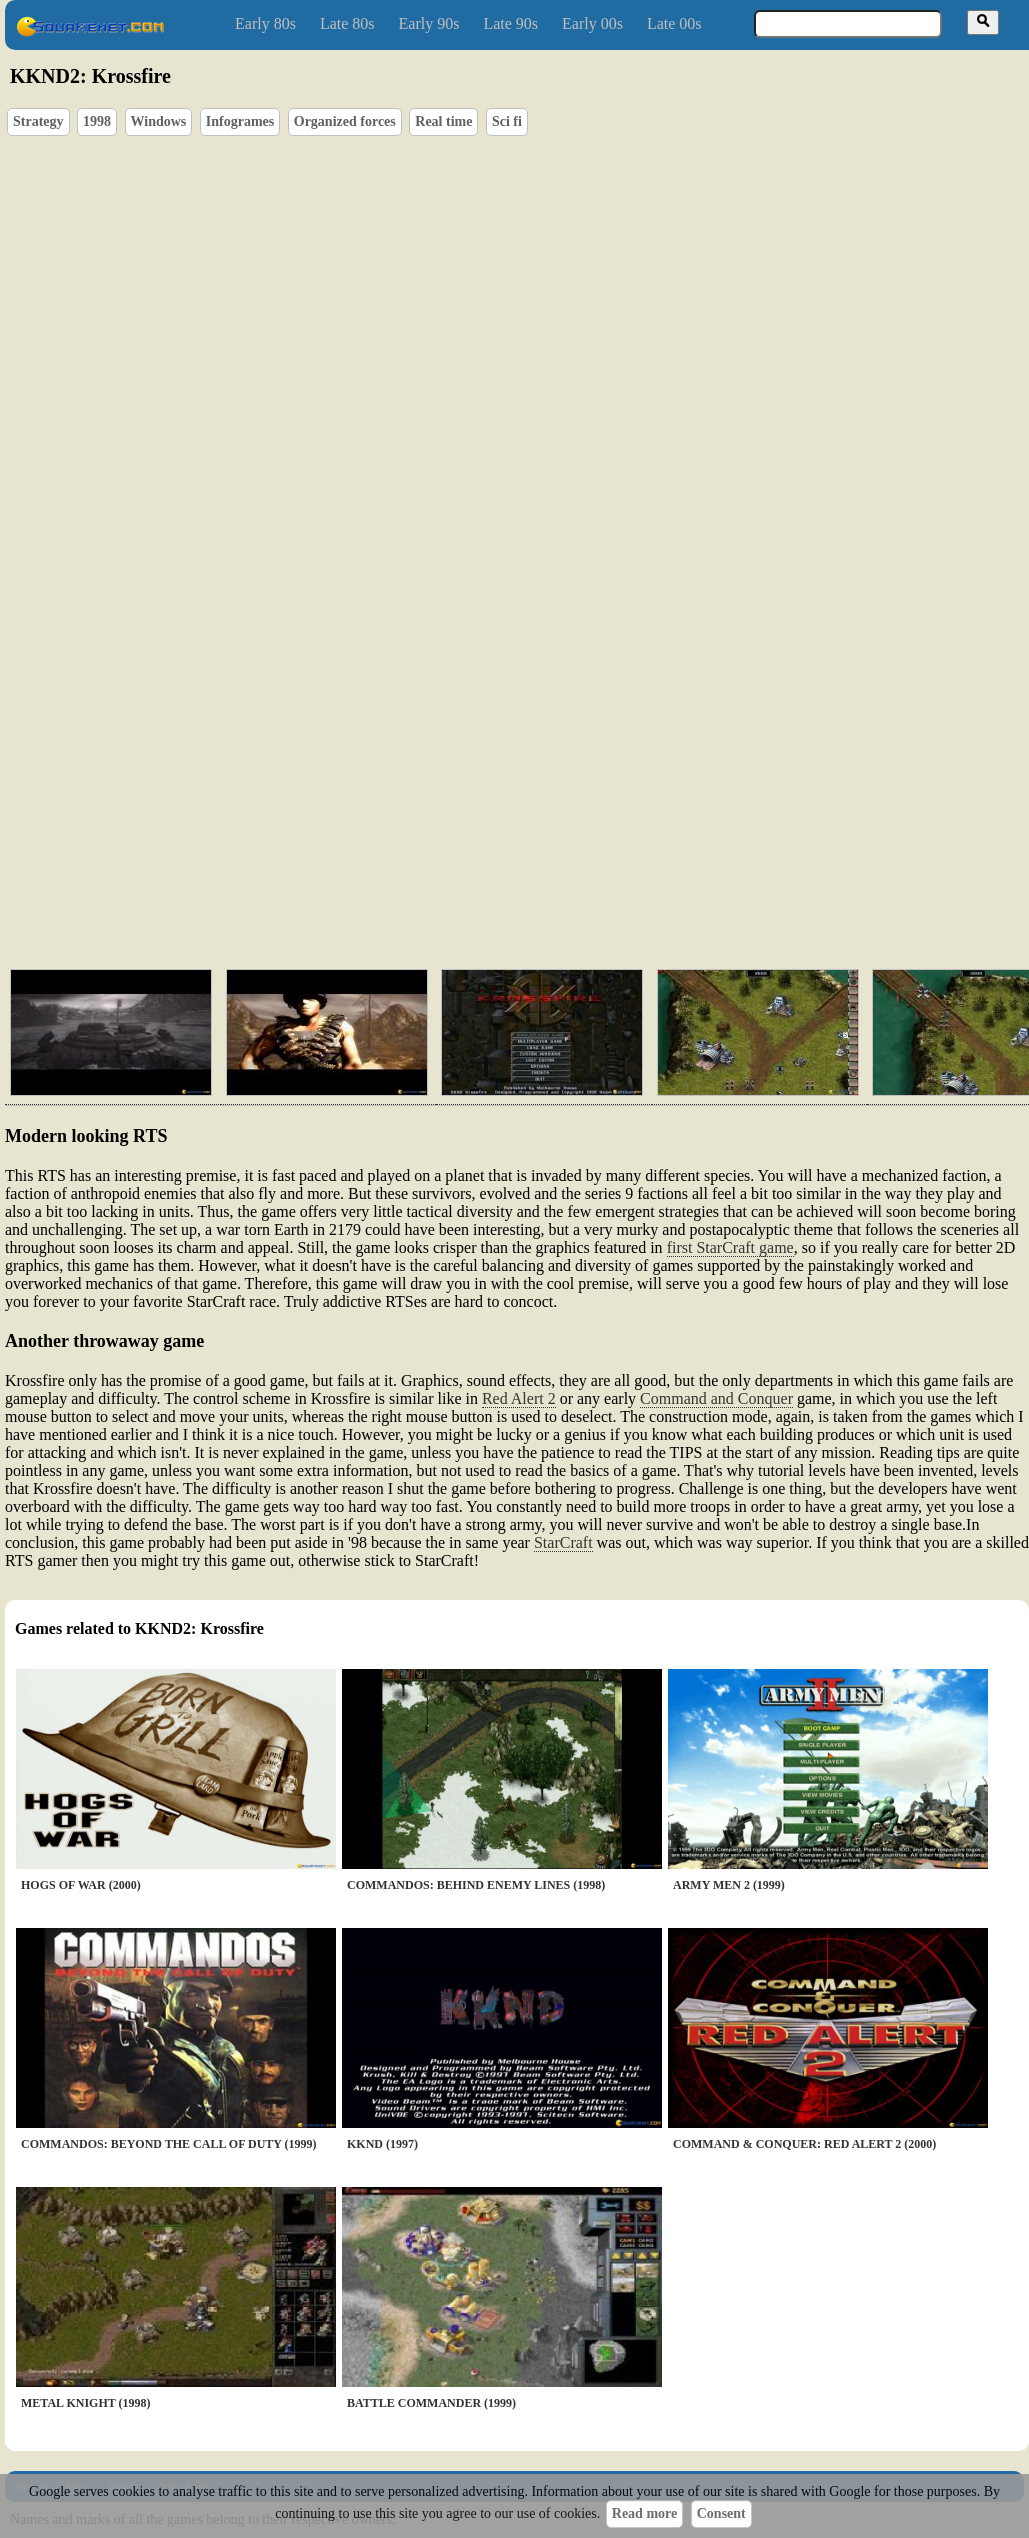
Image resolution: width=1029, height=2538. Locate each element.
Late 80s (347, 23)
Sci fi (507, 121)
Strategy (38, 121)
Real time (443, 121)
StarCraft (563, 1542)
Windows (159, 121)
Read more (644, 2513)
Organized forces (345, 121)
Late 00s (674, 23)
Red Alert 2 (519, 1398)
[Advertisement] (389, 800)
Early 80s (265, 23)
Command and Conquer (716, 1398)
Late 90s (510, 23)
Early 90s (429, 23)
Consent (721, 2513)
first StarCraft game (730, 1247)
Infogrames (240, 121)
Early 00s (592, 23)
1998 (97, 121)
